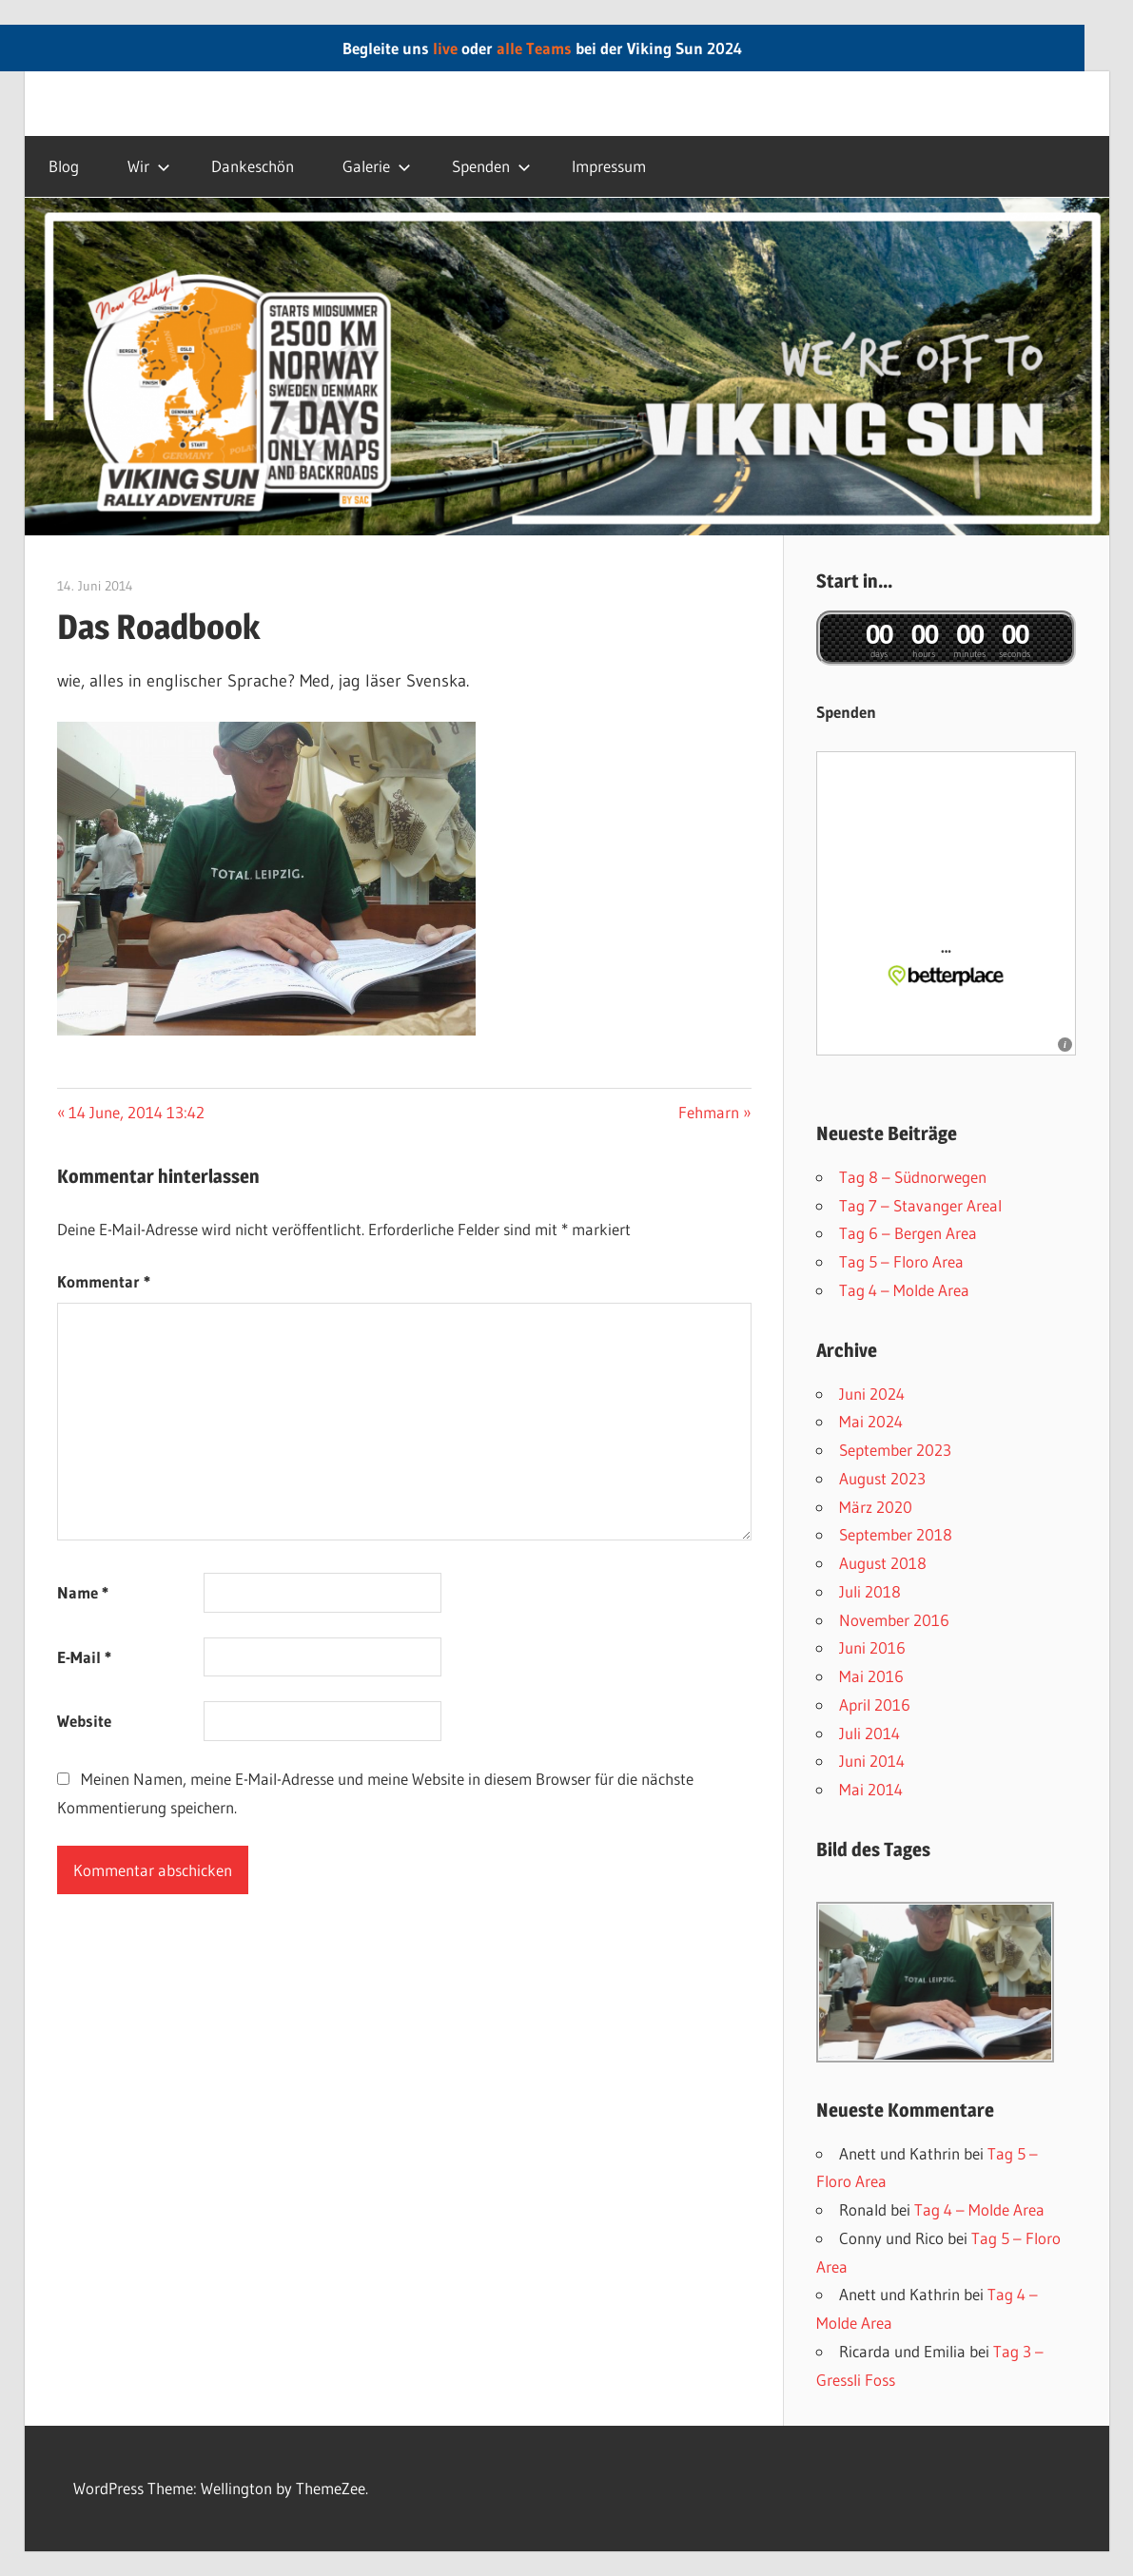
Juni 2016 (872, 1647)
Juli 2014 (869, 1733)
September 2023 (895, 1450)
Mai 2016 (871, 1676)
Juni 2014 (872, 1761)
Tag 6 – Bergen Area (908, 1233)
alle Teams (534, 48)
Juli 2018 (870, 1591)
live (445, 48)
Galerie (376, 166)
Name (82, 1592)
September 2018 (895, 1534)
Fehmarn (708, 1112)
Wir (148, 166)
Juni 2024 (872, 1394)
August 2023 (882, 1478)
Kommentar (103, 1281)
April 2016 (874, 1704)
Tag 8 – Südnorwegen (912, 1177)
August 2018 (883, 1563)
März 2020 (875, 1507)
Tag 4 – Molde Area (904, 1290)
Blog (64, 166)
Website (84, 1721)
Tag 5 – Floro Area (901, 1261)
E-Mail (84, 1657)
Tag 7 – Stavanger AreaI (920, 1205)
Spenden (491, 166)
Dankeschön (252, 166)
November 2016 (894, 1620)
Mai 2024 (871, 1421)
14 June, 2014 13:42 (136, 1112)
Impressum (609, 166)
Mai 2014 (871, 1789)
